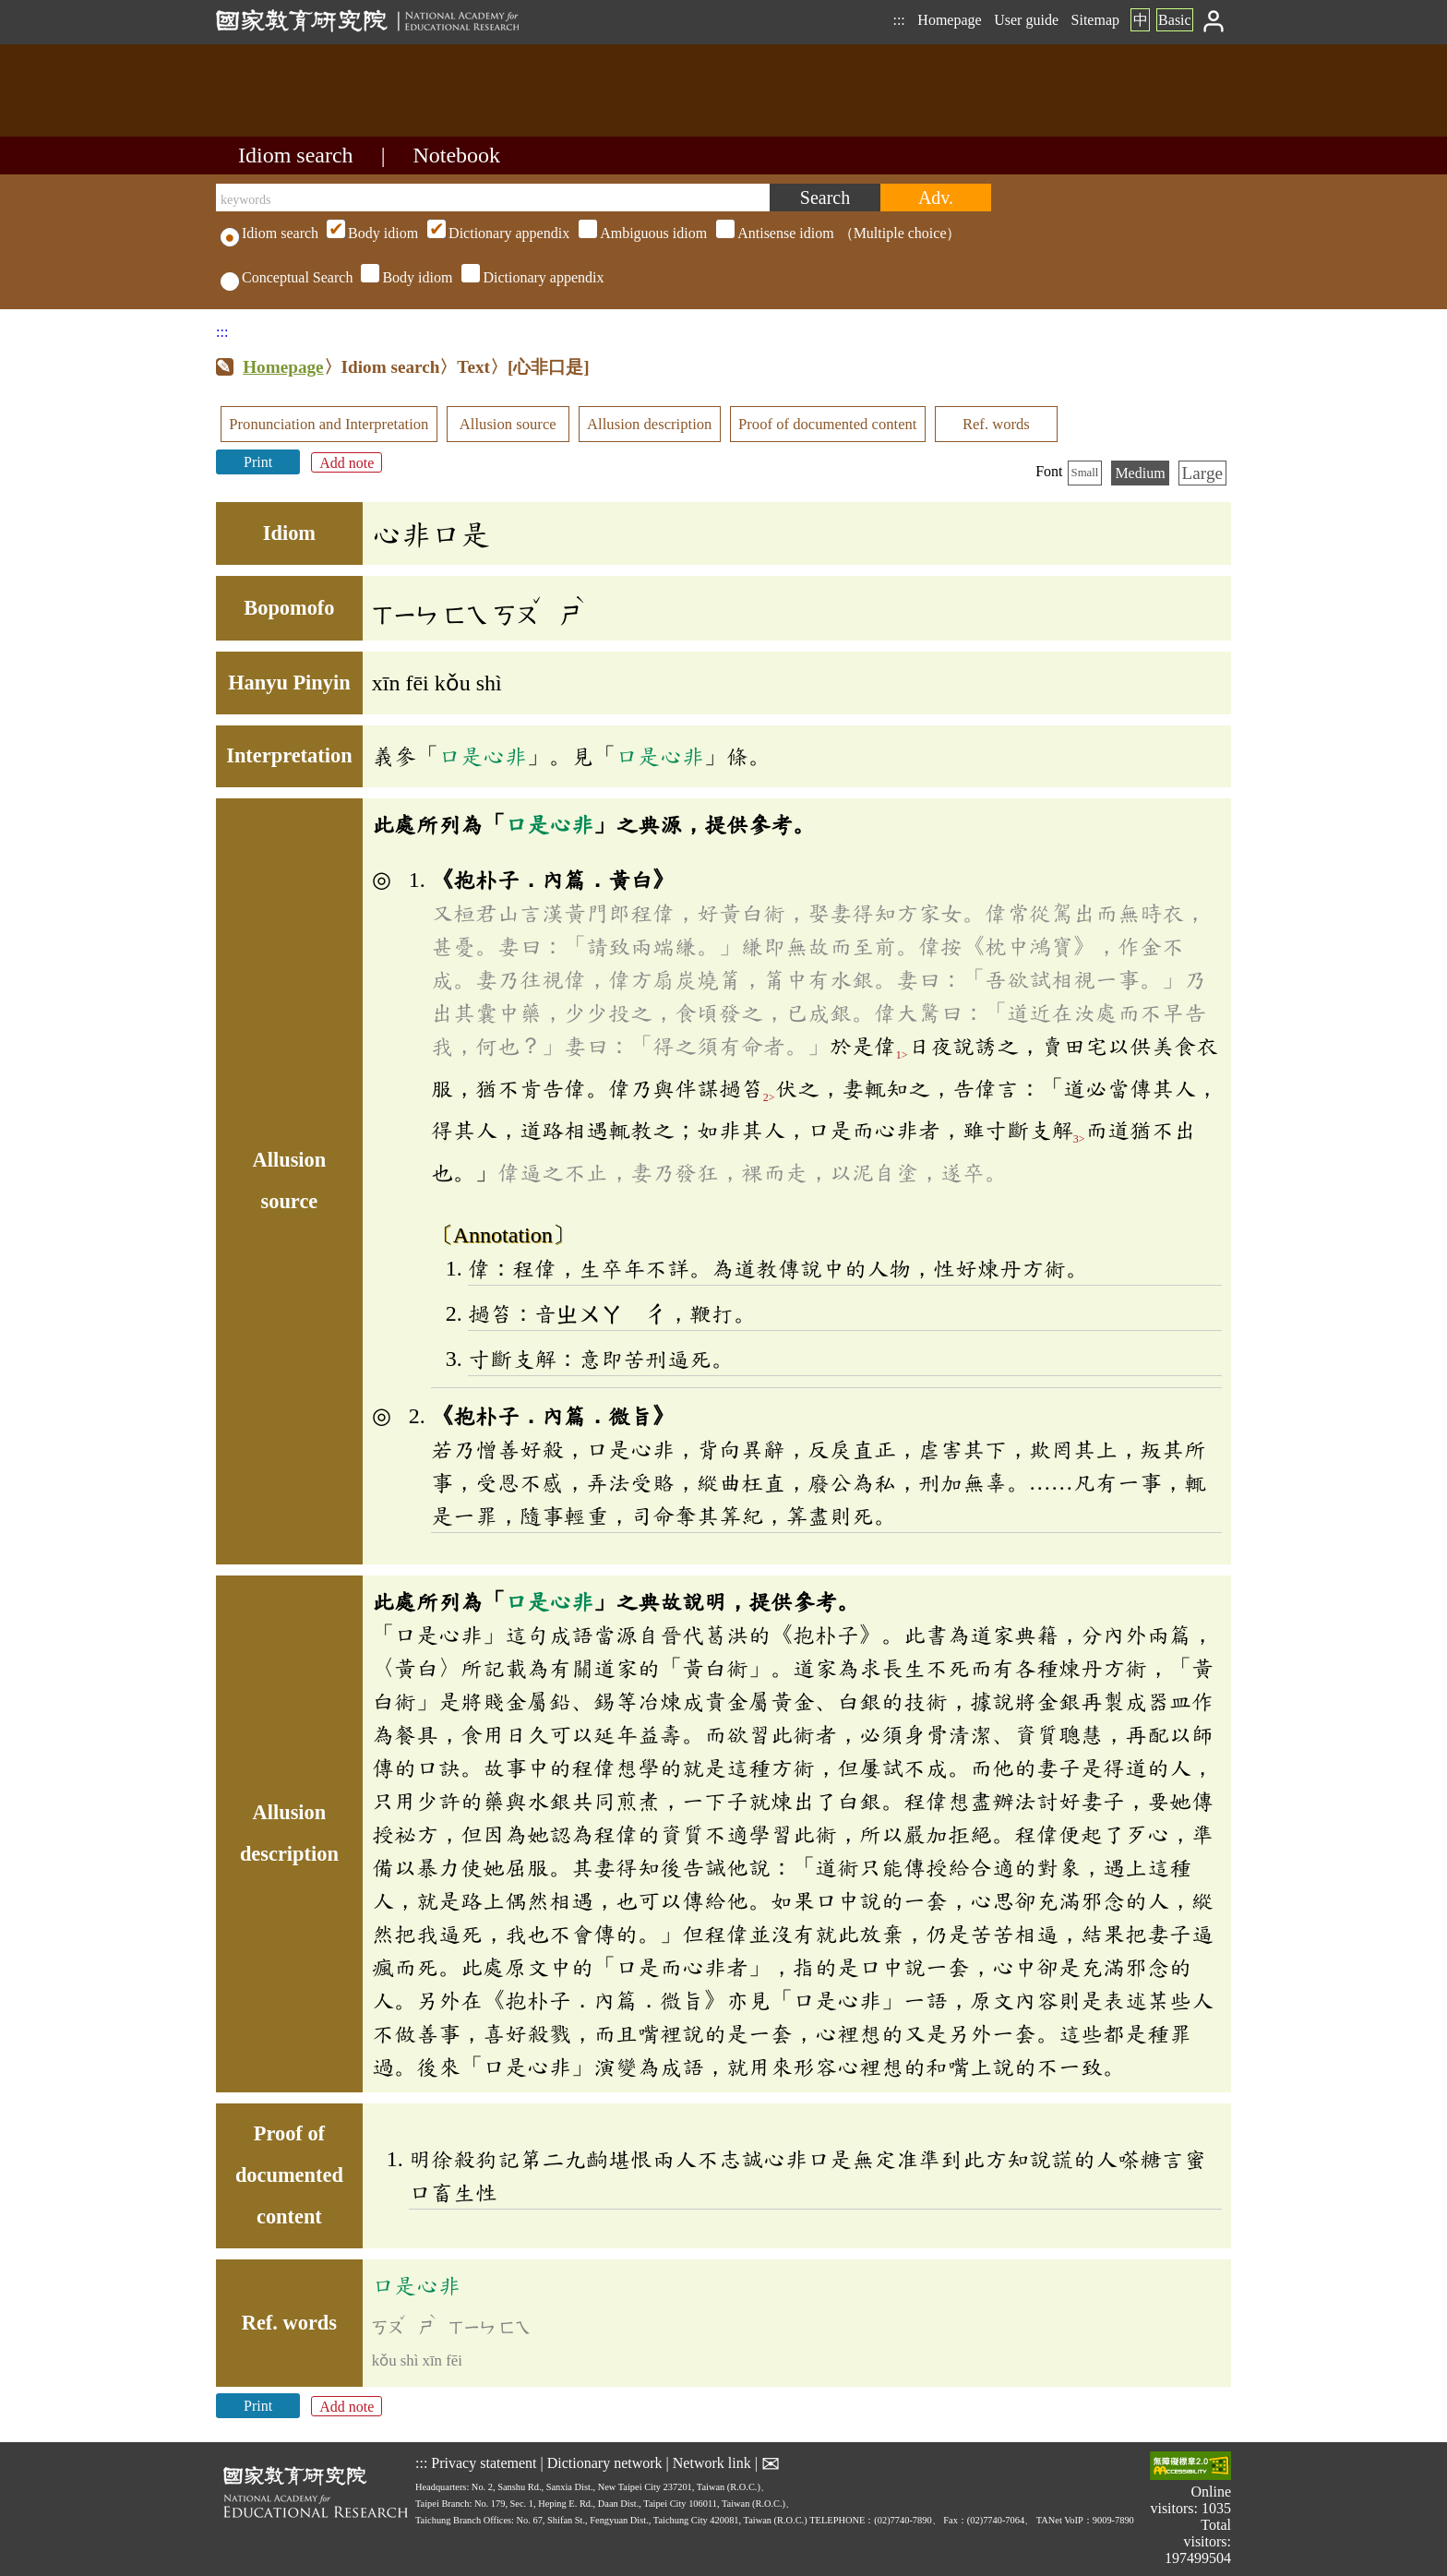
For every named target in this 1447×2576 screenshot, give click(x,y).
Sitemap (1095, 20)
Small (1085, 472)
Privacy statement (483, 2463)
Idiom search (295, 155)
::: (898, 20)
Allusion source (508, 424)
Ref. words (996, 424)
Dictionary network (605, 2463)
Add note (346, 462)
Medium (1140, 473)
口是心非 (482, 756)
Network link (712, 2463)
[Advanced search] (935, 197)
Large (1202, 473)
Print (258, 462)
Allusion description (649, 424)
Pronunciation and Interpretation (328, 424)
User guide (1026, 20)
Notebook (456, 155)
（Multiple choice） (641, 233)
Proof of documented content (827, 424)
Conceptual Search (287, 277)
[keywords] (493, 197)
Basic (1174, 20)
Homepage (949, 20)
